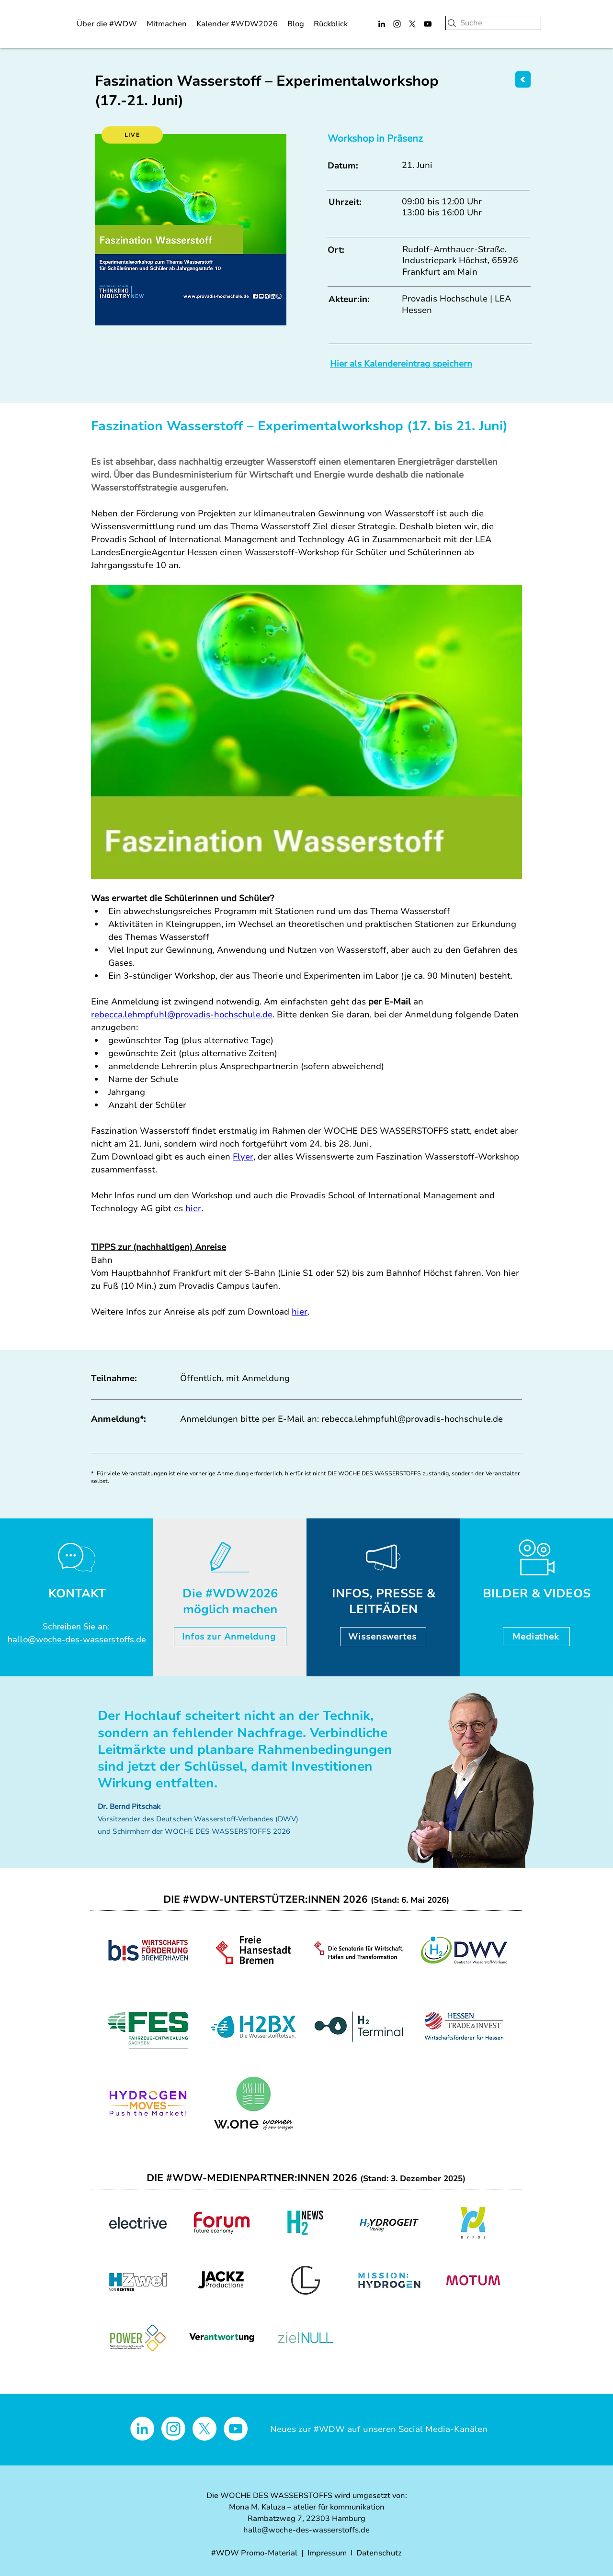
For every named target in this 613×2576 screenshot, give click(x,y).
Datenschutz (379, 2553)
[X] (412, 24)
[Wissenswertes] (383, 1636)
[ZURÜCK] (523, 79)
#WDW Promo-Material (254, 2553)
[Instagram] (397, 24)
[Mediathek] (536, 1636)
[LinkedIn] (381, 24)
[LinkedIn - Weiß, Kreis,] (142, 2429)
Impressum (327, 2553)
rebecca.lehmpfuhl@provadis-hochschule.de (412, 1419)
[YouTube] (427, 24)
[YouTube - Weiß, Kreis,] (236, 2429)
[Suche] (493, 23)
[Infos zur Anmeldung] (230, 1636)
